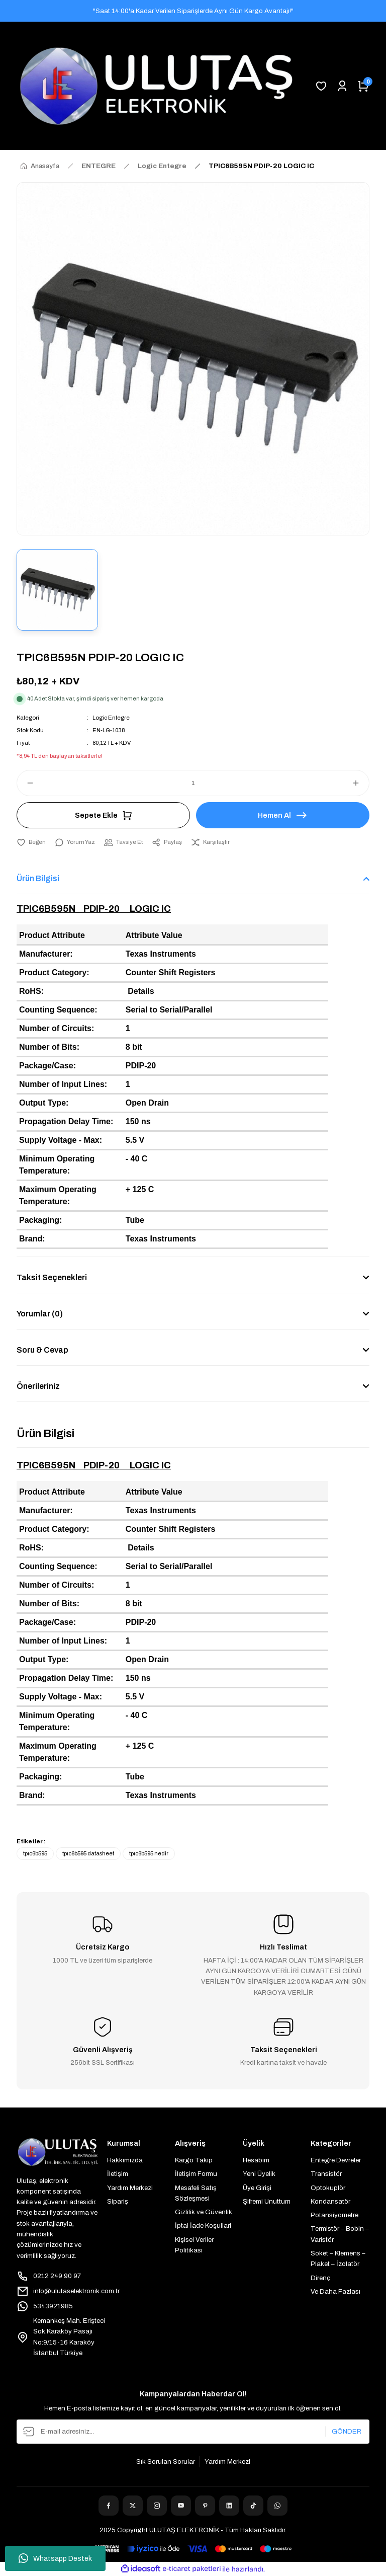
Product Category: (54, 972)
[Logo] (156, 86)
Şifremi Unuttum (267, 2201)
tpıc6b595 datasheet (88, 1853)
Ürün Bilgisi (38, 878)
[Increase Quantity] (360, 783)
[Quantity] (193, 783)
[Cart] (363, 86)
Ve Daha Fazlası (335, 2291)
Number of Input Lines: (63, 1084)
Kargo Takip (194, 2160)
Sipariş (117, 2201)
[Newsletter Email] (193, 2431)
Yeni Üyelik (259, 2173)
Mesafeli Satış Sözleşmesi (196, 2193)
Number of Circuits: (56, 1028)
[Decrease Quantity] (26, 783)
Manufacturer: (46, 954)
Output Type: (43, 1103)
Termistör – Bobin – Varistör (340, 2234)
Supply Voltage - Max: (60, 1140)
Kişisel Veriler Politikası (194, 2245)
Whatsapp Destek (55, 2558)
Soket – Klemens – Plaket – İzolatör (338, 2258)
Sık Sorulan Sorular (165, 2461)
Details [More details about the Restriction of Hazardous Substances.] (141, 991)
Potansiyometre (334, 2215)
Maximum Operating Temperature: (57, 1195)
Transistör (326, 2173)
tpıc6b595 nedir (148, 1853)
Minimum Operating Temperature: (56, 1164)
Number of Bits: (49, 1047)
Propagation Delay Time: (66, 1121)
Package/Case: (47, 1065)
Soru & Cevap (42, 1350)
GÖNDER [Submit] (346, 2431)
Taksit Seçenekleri (52, 1277)
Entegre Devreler (336, 2160)
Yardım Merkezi (130, 2188)
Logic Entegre (111, 718)
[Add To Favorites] (31, 842)
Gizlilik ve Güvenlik (203, 2212)
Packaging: (40, 1220)
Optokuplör (328, 2188)
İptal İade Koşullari (203, 2225)
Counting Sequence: (58, 1009)
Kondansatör (330, 2201)
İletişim (117, 2173)
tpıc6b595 (35, 1853)
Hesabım (256, 2160)
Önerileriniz (38, 1386)
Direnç (320, 2278)
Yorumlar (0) (40, 1313)
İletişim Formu (196, 2173)
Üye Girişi (257, 2188)
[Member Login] (342, 86)
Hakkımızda (125, 2160)
